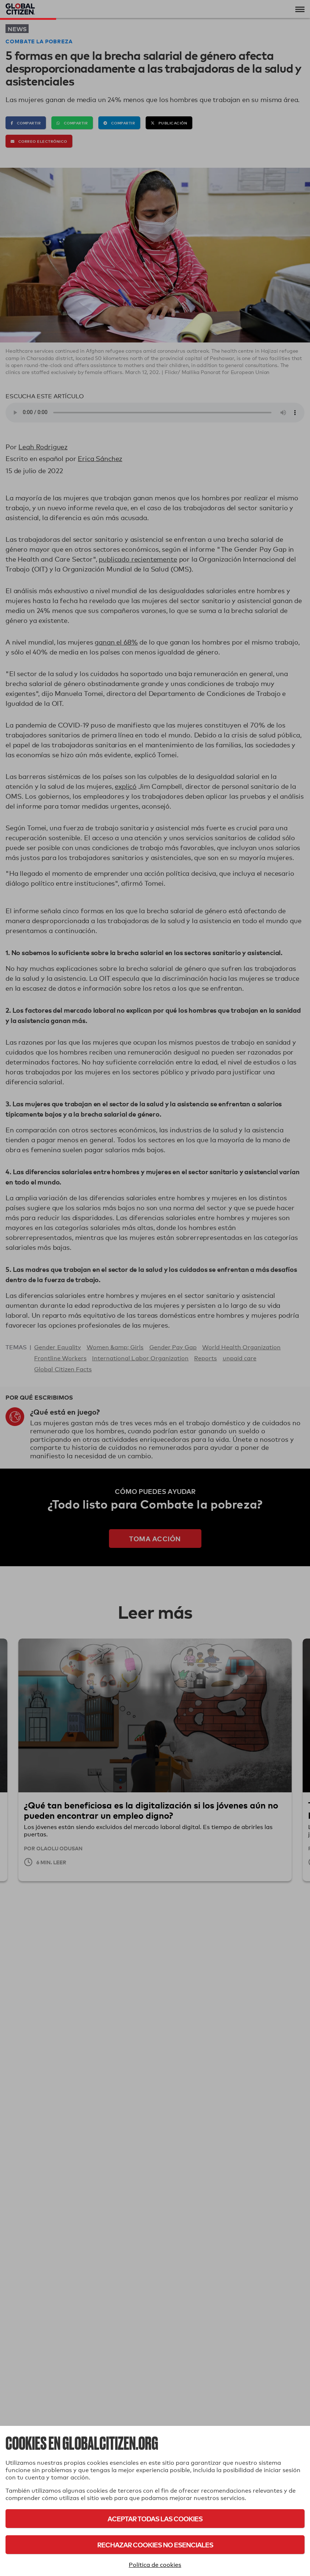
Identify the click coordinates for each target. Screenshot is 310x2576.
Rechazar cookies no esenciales (155, 2544)
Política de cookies (155, 2564)
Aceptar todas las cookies (155, 2518)
